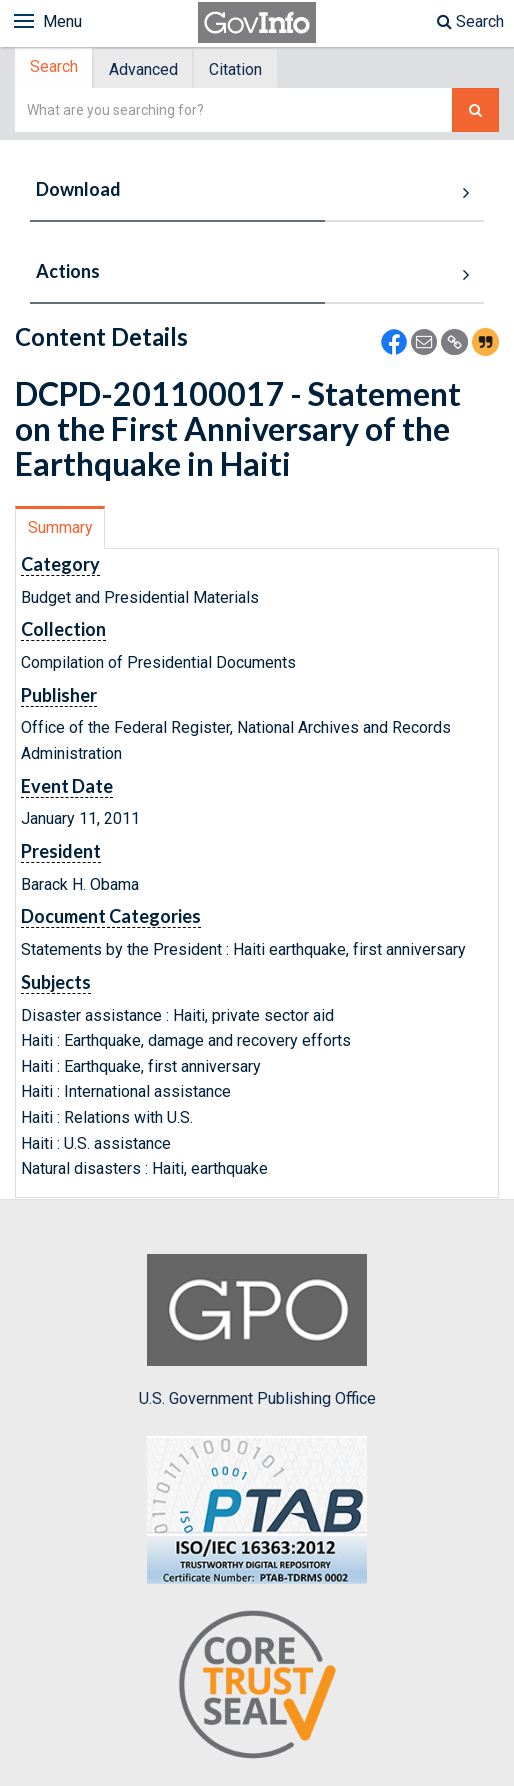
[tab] (56, 69)
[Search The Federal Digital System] (475, 112)
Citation (242, 70)
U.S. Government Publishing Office (257, 1333)
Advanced (147, 70)
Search (470, 21)
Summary (60, 529)
